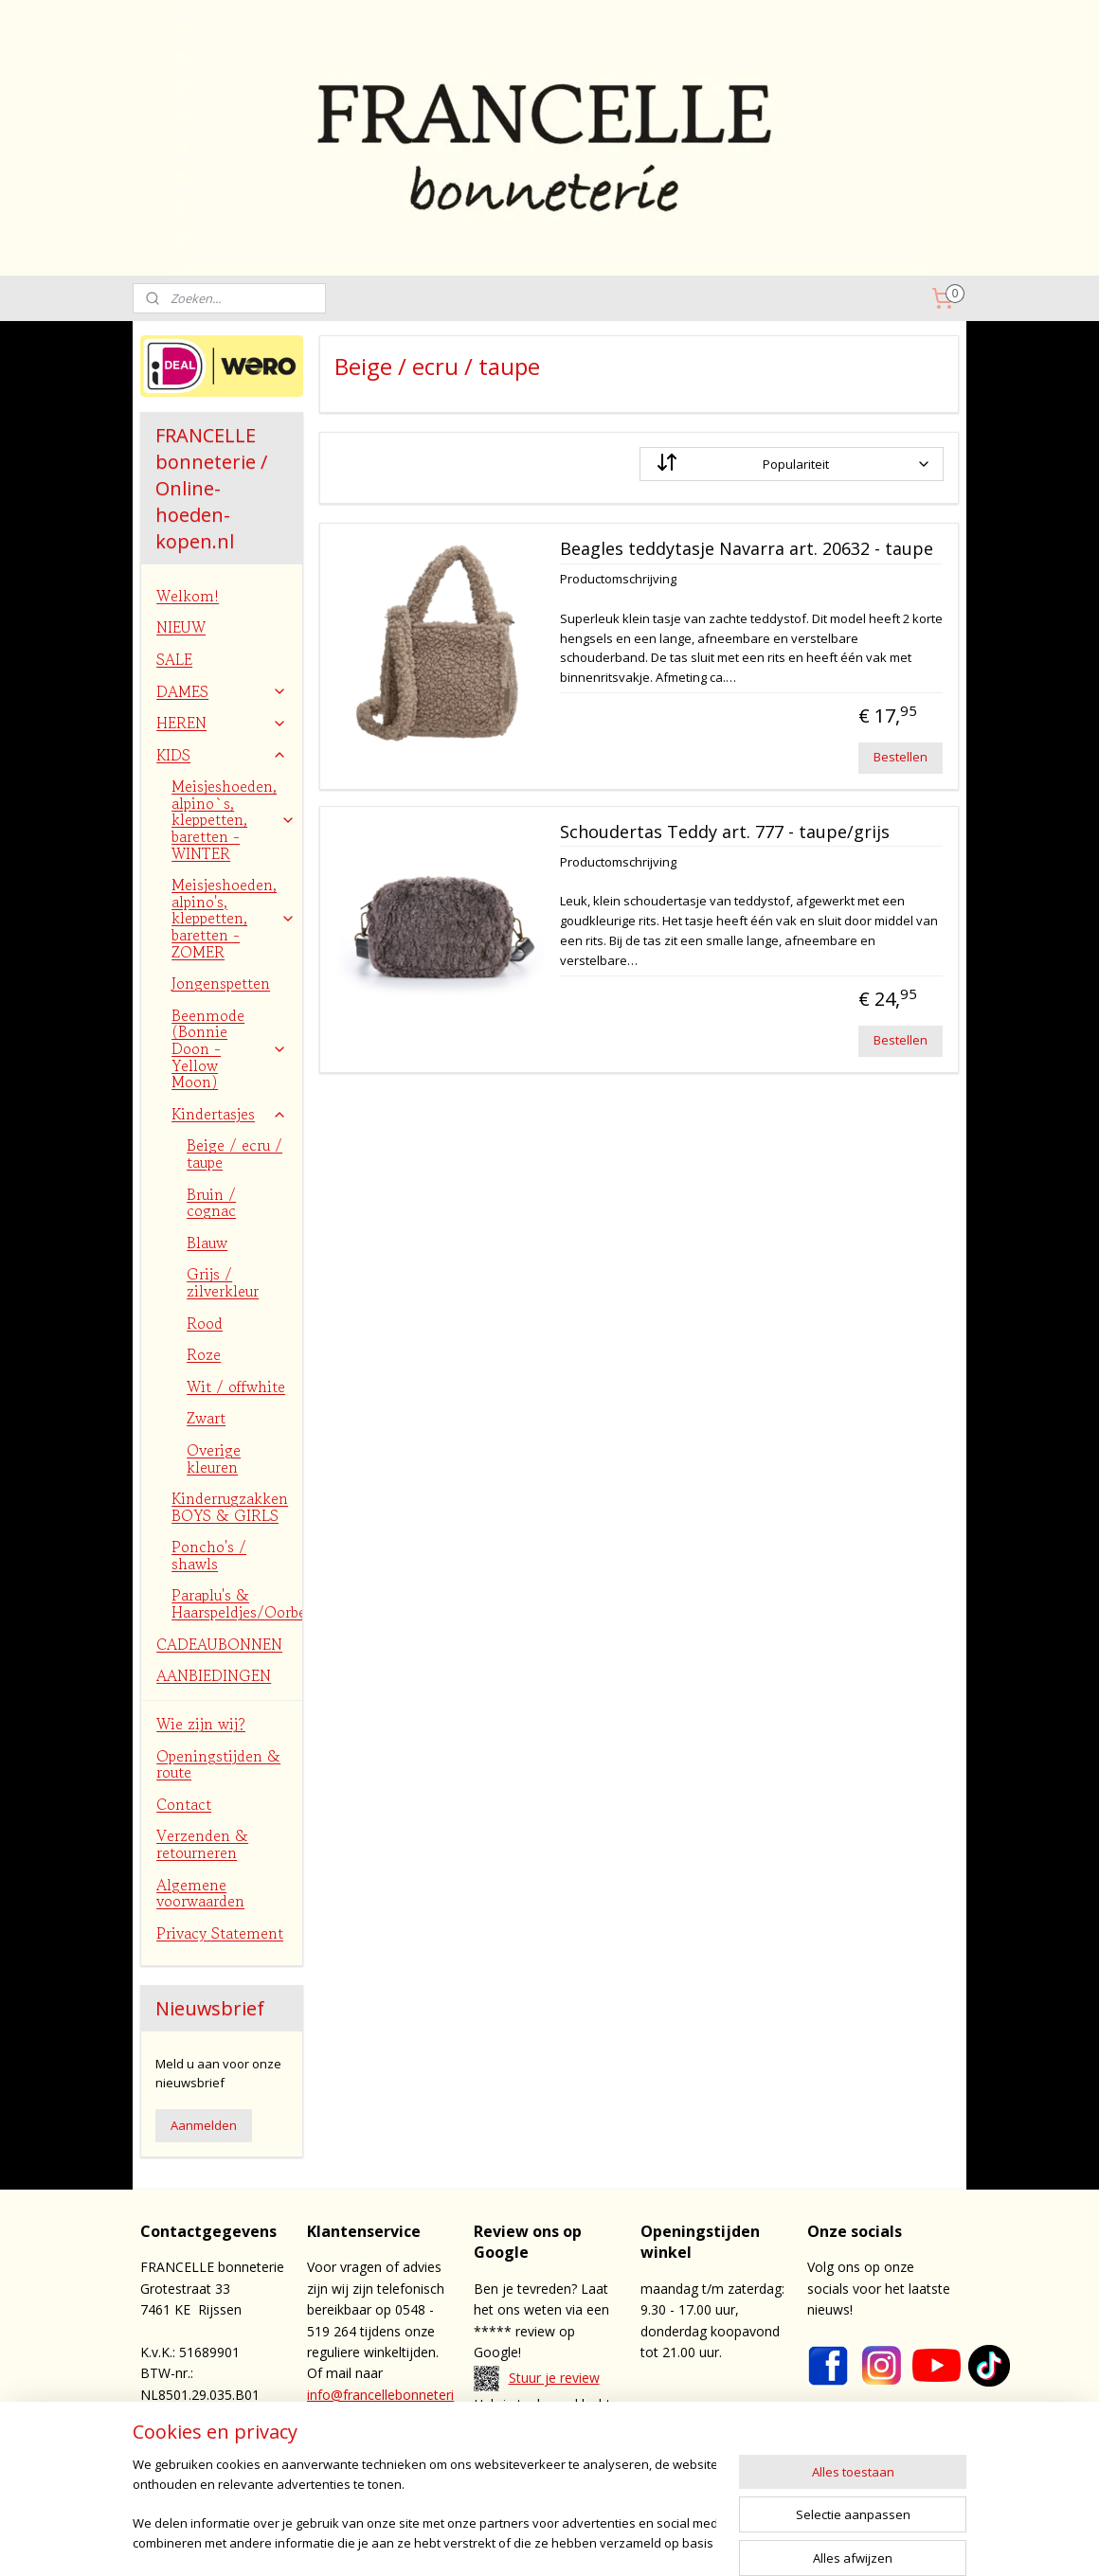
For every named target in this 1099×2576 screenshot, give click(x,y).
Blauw (207, 1242)
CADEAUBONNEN (219, 1644)
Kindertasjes (229, 1113)
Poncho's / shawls (208, 1555)
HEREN (221, 722)
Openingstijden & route (218, 1764)
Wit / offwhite (236, 1386)
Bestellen (901, 756)
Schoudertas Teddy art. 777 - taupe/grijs (724, 832)
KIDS (221, 754)
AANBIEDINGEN (213, 1675)
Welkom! (187, 595)
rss (609, 2541)
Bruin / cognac (211, 1203)
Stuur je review (554, 2378)
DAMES (221, 691)
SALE (174, 659)
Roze (204, 1354)
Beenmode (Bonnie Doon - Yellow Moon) (229, 1048)
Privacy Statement (219, 1933)
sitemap (569, 2541)
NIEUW (181, 627)
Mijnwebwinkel (846, 2541)
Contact (183, 1804)
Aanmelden (204, 2125)
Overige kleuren (214, 1458)
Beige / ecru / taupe (234, 1153)
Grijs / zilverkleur (223, 1282)
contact (561, 2446)
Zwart (206, 1417)
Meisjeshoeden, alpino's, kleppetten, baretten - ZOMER (233, 917)
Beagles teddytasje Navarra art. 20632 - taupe (745, 549)
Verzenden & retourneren (202, 1844)
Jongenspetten (220, 983)
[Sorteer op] (791, 464)
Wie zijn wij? (200, 1723)
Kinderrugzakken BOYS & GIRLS (229, 1507)
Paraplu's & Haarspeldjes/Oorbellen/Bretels (236, 1603)
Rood (205, 1323)
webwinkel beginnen (681, 2541)
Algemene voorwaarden (200, 1893)
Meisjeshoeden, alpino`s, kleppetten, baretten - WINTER (233, 819)
